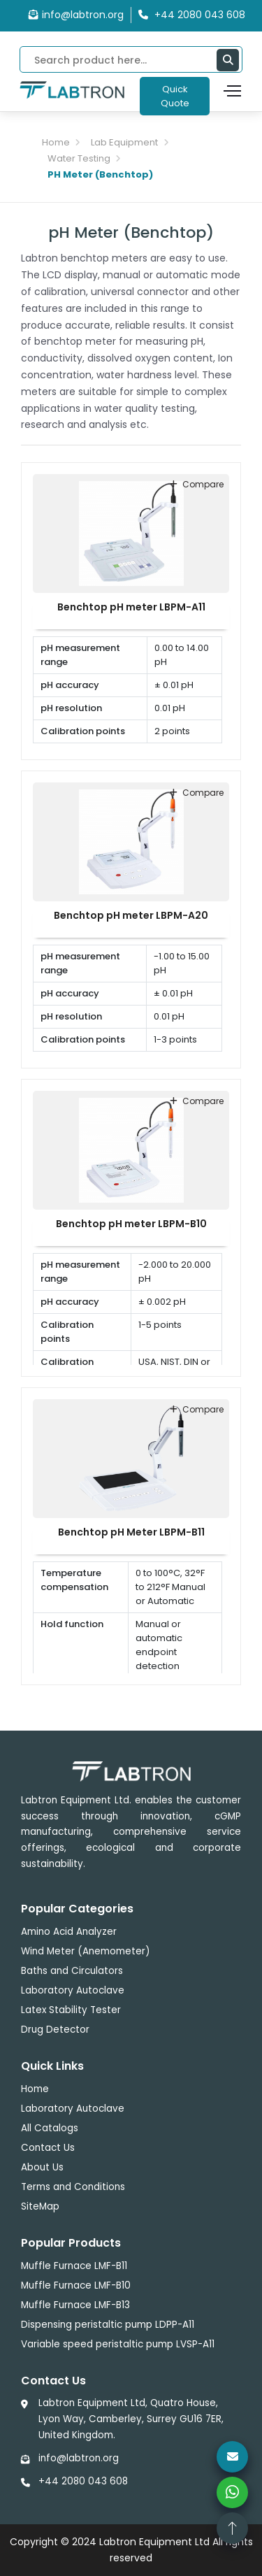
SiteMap (40, 2206)
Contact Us (48, 2147)
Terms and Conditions (73, 2187)
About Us (42, 2167)
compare (197, 484)
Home (56, 142)
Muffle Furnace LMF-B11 (74, 2266)
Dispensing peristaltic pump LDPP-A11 (107, 2324)
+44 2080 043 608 (83, 2481)
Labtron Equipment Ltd (154, 2542)
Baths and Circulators (72, 1970)
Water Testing (79, 158)
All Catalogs (49, 2128)
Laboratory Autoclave (72, 1990)
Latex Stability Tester (71, 2010)
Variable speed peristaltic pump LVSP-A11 (117, 2344)
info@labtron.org (76, 15)
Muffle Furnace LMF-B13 (75, 2305)
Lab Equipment (124, 142)
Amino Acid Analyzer (69, 1931)
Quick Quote (175, 96)
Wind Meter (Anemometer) (85, 1951)
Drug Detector (55, 2029)
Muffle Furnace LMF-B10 (76, 2285)
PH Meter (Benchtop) (100, 174)
